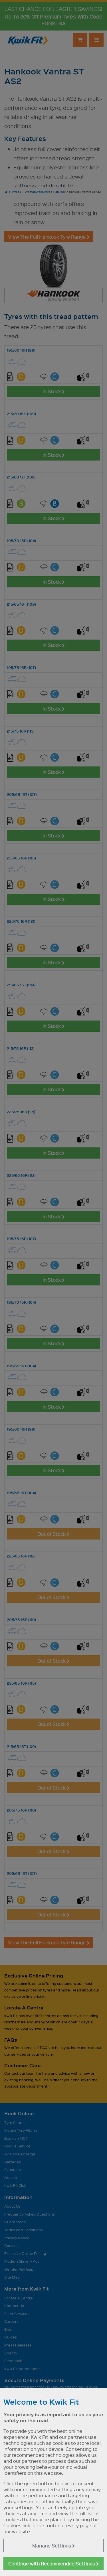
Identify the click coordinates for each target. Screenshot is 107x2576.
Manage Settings (53, 2546)
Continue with (53, 2564)
